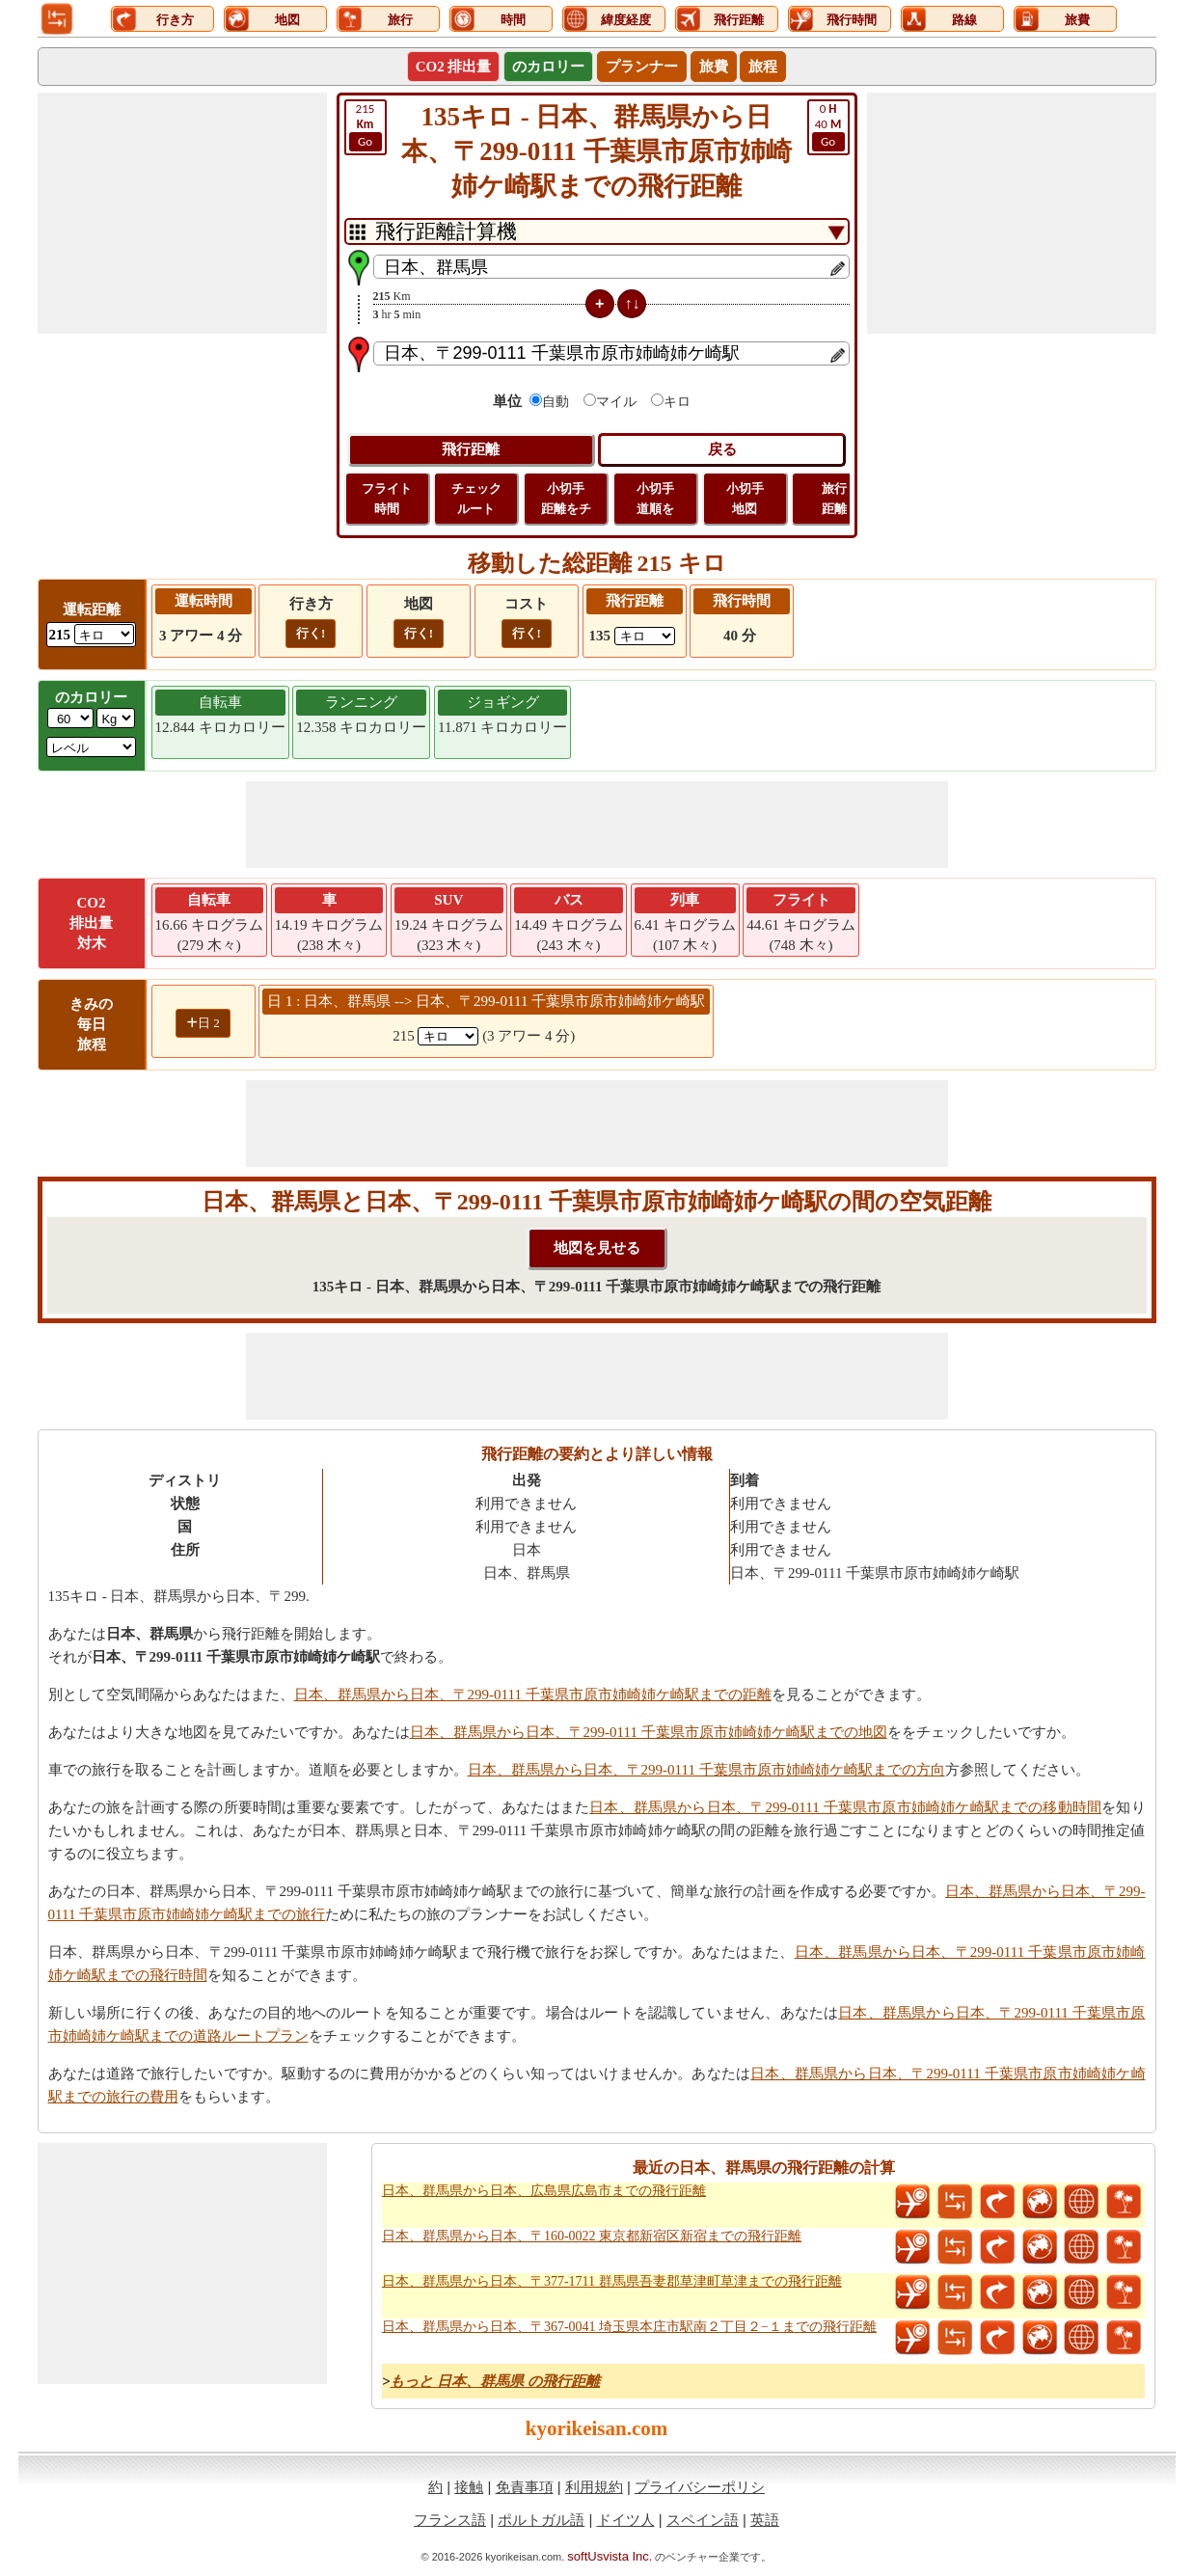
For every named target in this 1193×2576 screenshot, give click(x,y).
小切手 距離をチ (566, 498)
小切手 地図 (745, 498)
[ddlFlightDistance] (644, 636)
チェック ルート (476, 498)
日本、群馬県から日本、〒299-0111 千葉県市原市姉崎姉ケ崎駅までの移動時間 (845, 1807)
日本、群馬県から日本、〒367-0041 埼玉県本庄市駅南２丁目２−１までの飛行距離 (629, 2326)
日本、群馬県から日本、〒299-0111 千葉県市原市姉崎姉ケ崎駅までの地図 (648, 1732)
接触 (468, 2487)
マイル (616, 401)
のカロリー (548, 66)
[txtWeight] (70, 718)
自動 (555, 401)
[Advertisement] (182, 213)
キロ (677, 401)
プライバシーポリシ (700, 2487)
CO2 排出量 (454, 66)
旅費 (713, 66)
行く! (310, 633)
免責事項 (525, 2487)
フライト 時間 (387, 498)
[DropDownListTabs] (597, 231)
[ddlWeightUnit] (115, 718)
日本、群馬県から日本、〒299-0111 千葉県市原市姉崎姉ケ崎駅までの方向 (706, 1769)
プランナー (642, 66)
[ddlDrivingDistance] (104, 634)
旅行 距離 (834, 498)
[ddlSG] (91, 747)
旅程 (762, 66)
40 (828, 126)
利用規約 (594, 2487)
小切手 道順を (655, 498)
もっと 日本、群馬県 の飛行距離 (495, 2381)
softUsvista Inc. (609, 2556)
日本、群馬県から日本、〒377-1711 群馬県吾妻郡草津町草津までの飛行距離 (612, 2281)
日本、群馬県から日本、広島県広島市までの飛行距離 (544, 2190)
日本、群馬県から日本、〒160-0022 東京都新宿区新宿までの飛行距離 (591, 2236)
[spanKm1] (448, 1036)
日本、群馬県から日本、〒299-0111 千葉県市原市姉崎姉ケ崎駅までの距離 (533, 1694)
